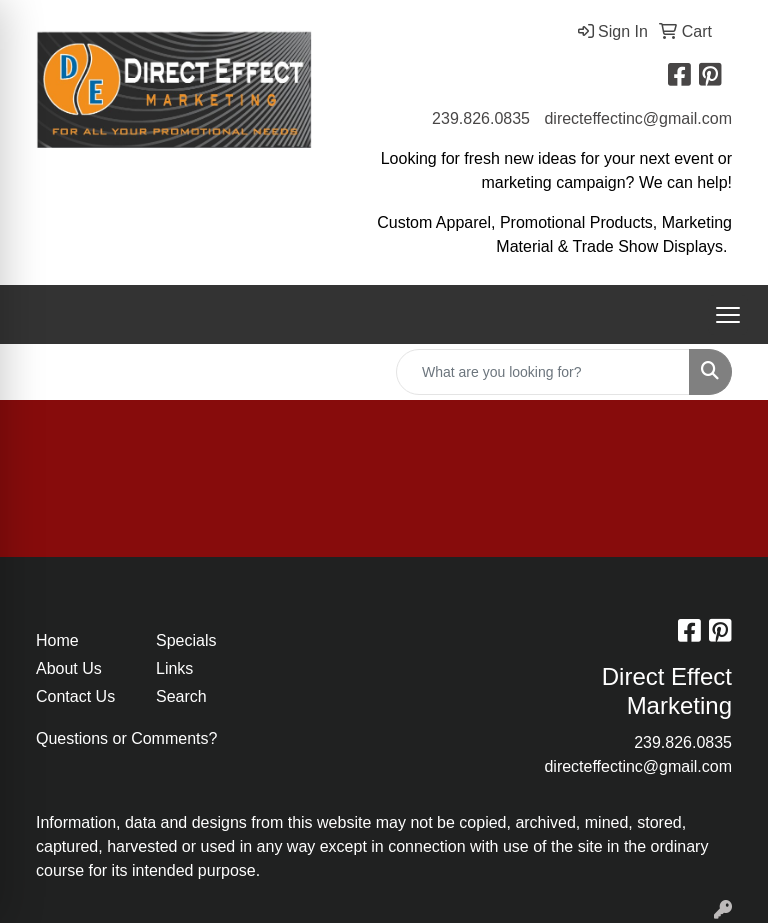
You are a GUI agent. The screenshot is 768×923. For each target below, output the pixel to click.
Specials (186, 640)
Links (174, 668)
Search (181, 696)
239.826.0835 (481, 118)
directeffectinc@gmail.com (638, 118)
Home (57, 640)
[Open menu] (728, 315)
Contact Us (75, 696)
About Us (69, 668)
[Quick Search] (543, 372)
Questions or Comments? (126, 738)
